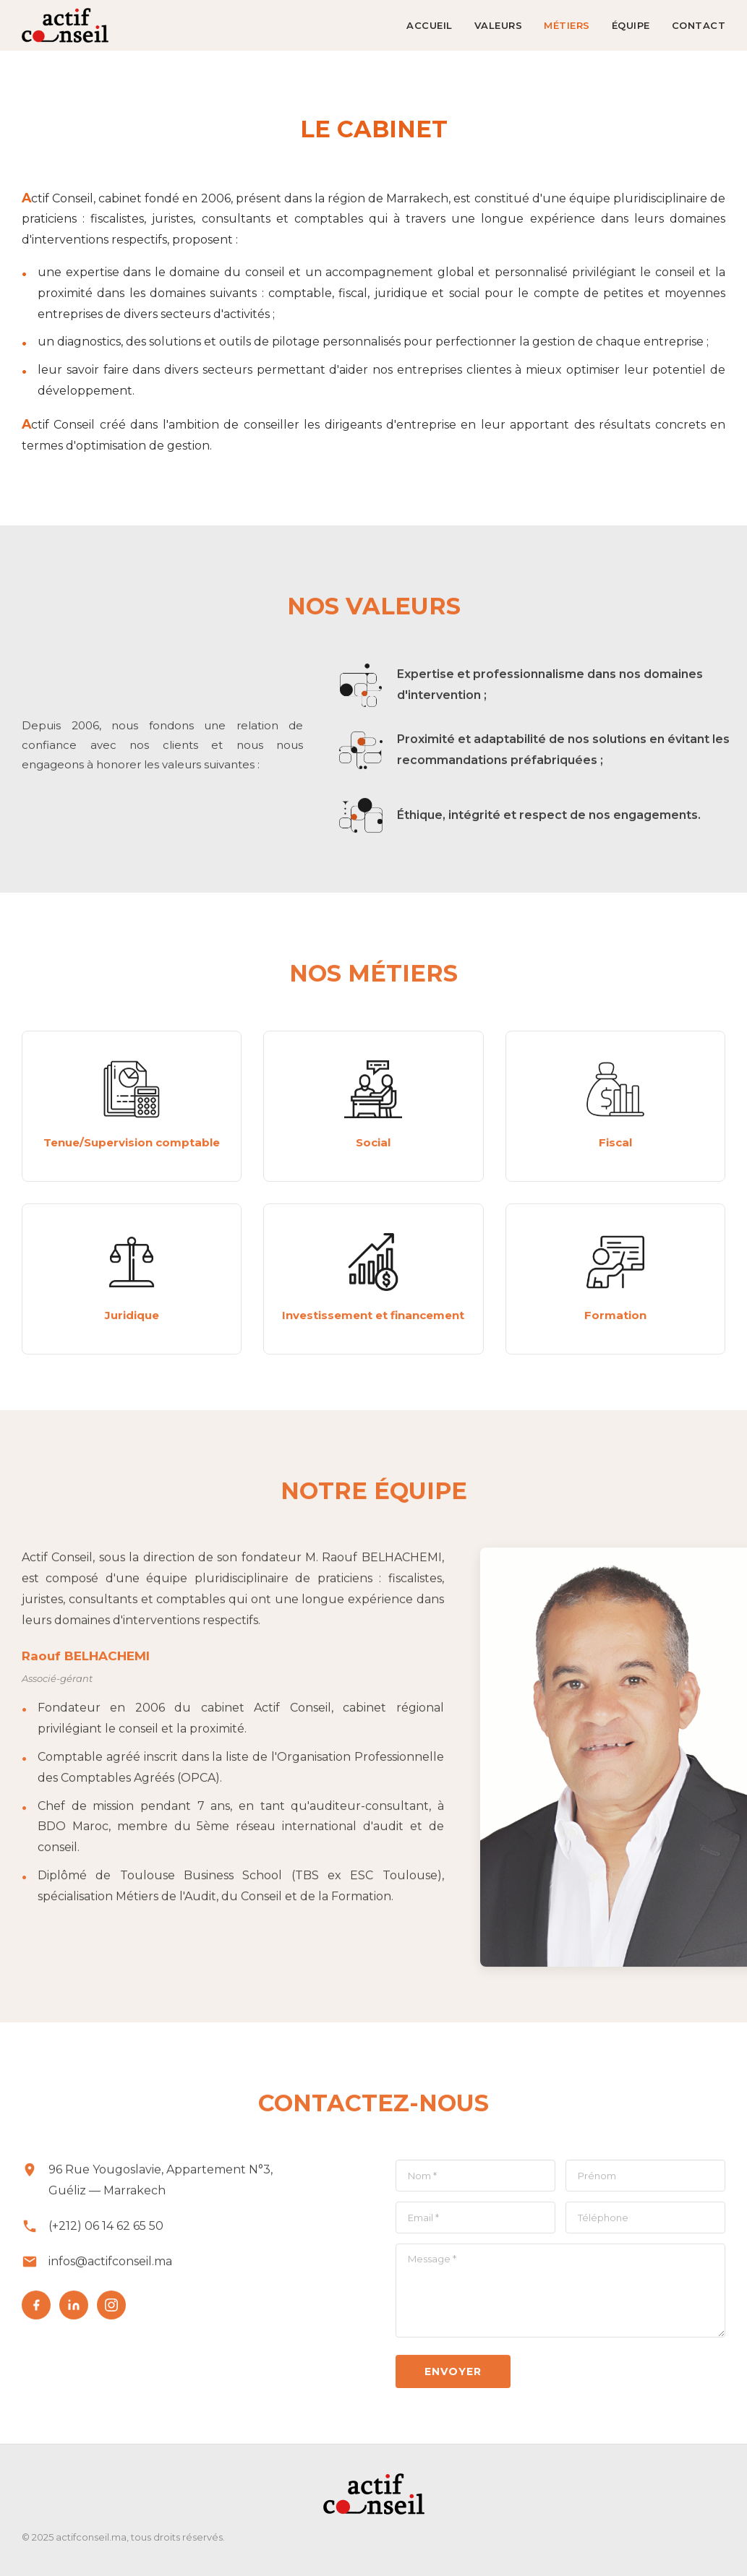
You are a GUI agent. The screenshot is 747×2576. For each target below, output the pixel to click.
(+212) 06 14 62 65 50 (105, 2231)
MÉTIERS (567, 25)
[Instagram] (111, 2310)
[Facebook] (36, 2310)
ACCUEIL (429, 25)
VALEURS (498, 25)
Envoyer (453, 2377)
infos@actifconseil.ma (110, 2266)
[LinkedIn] (73, 2310)
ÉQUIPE (631, 25)
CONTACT (699, 25)
